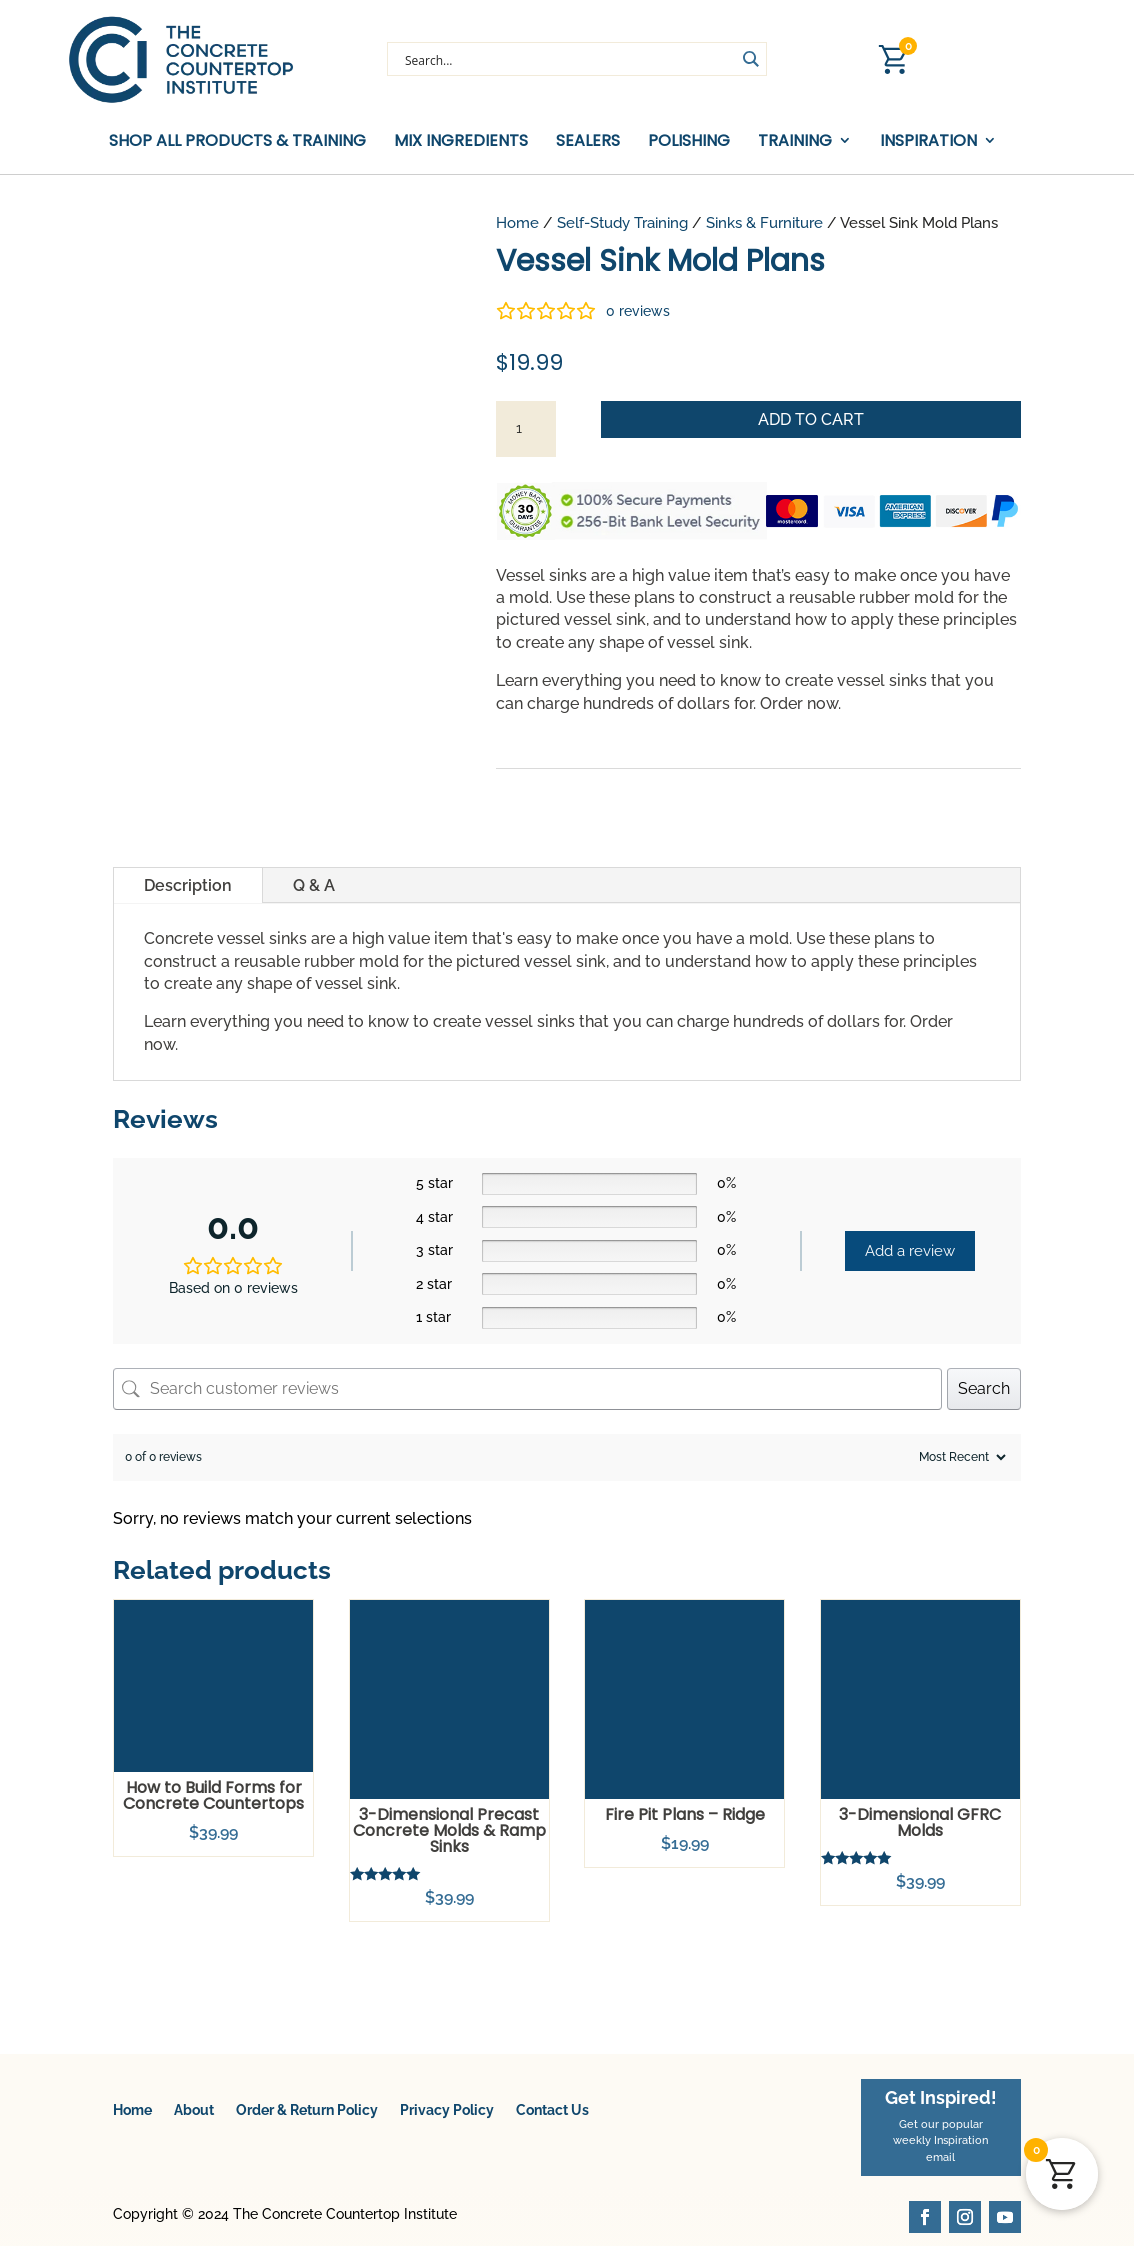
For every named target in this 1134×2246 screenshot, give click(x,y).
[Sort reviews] (960, 1457)
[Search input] (568, 59)
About (194, 2110)
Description (188, 885)
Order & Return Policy (307, 2110)
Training (795, 141)
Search (984, 1388)
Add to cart (811, 419)
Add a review (910, 1251)
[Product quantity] (526, 429)
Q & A (314, 885)
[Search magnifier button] (750, 59)
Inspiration (928, 141)
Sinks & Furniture (764, 222)
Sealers (588, 141)
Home (517, 222)
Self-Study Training (622, 222)
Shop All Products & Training (237, 141)
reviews (638, 311)
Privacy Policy (447, 2110)
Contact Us (552, 2110)
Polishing (689, 141)
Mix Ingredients (461, 141)
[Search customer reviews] (527, 1389)
